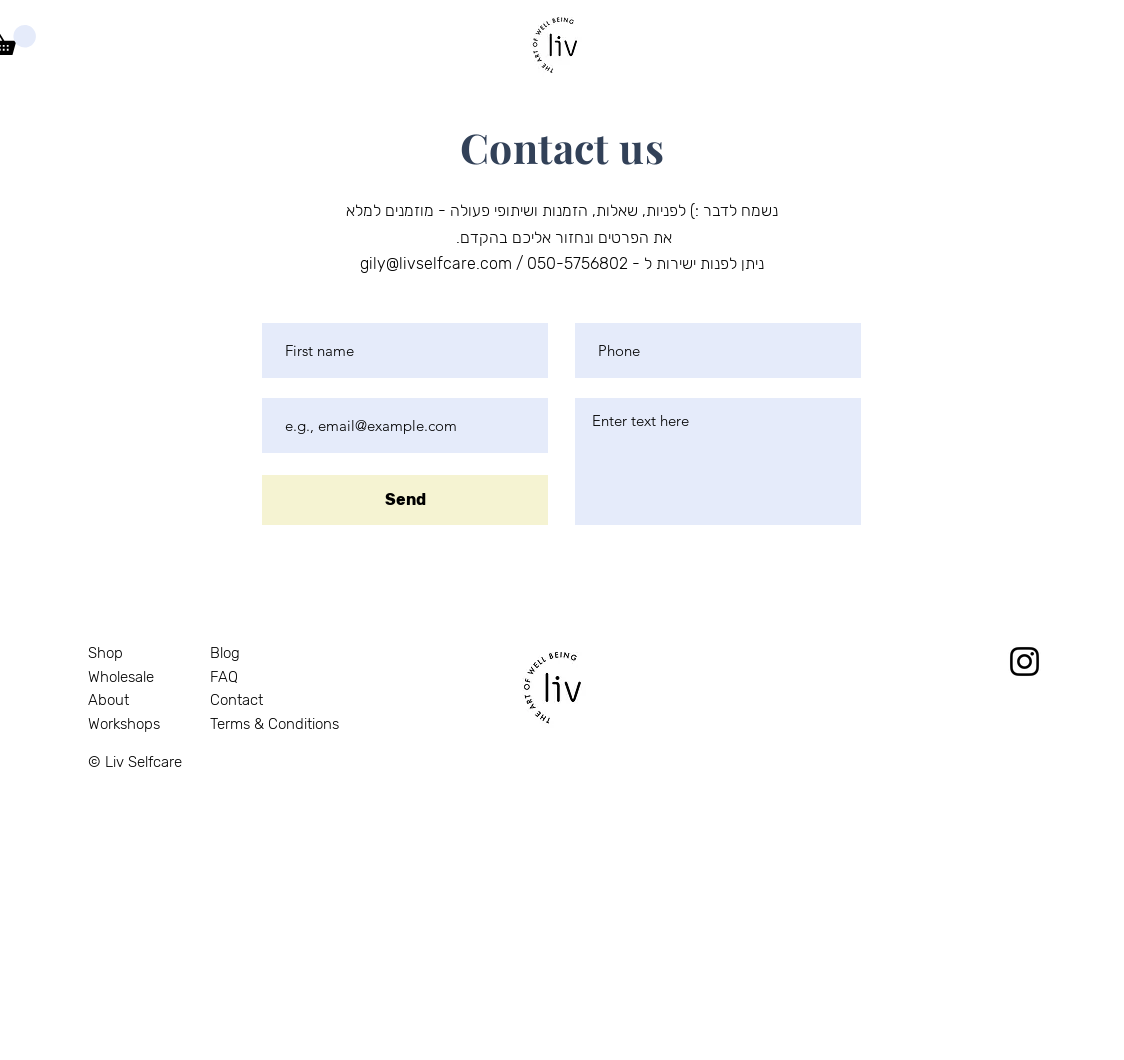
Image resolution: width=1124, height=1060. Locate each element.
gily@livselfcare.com (436, 263)
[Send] (405, 500)
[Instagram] (1024, 661)
